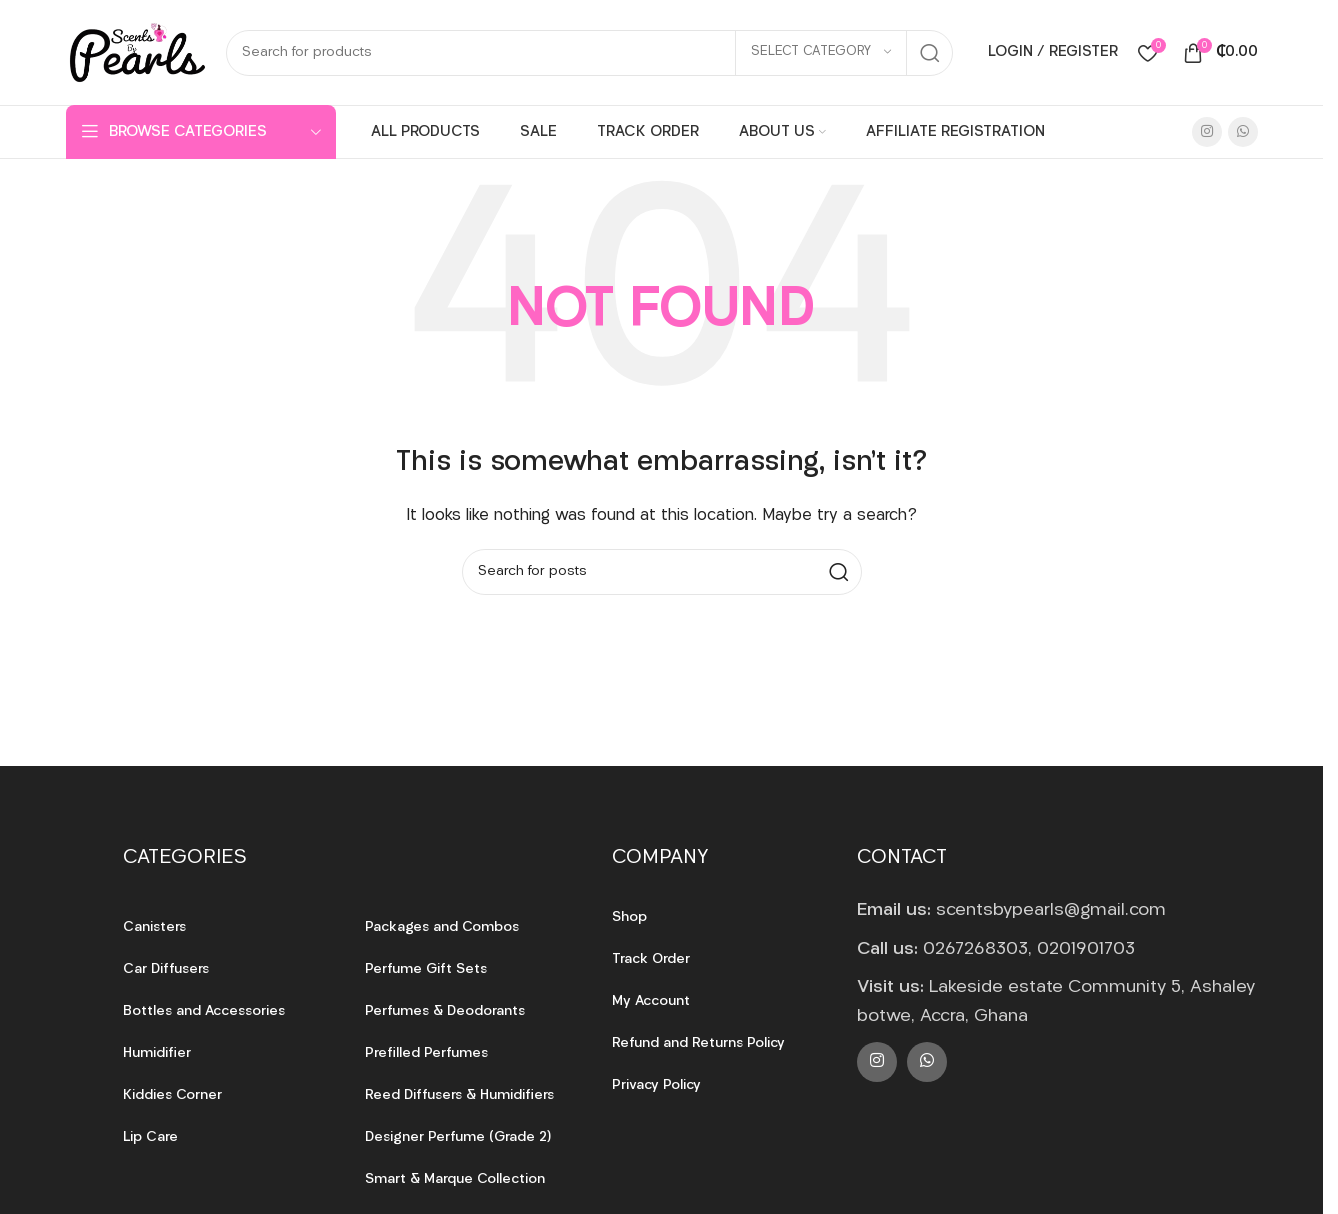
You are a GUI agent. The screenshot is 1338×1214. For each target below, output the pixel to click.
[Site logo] (136, 52)
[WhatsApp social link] (1243, 132)
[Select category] (821, 53)
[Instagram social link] (1207, 132)
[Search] (589, 53)
